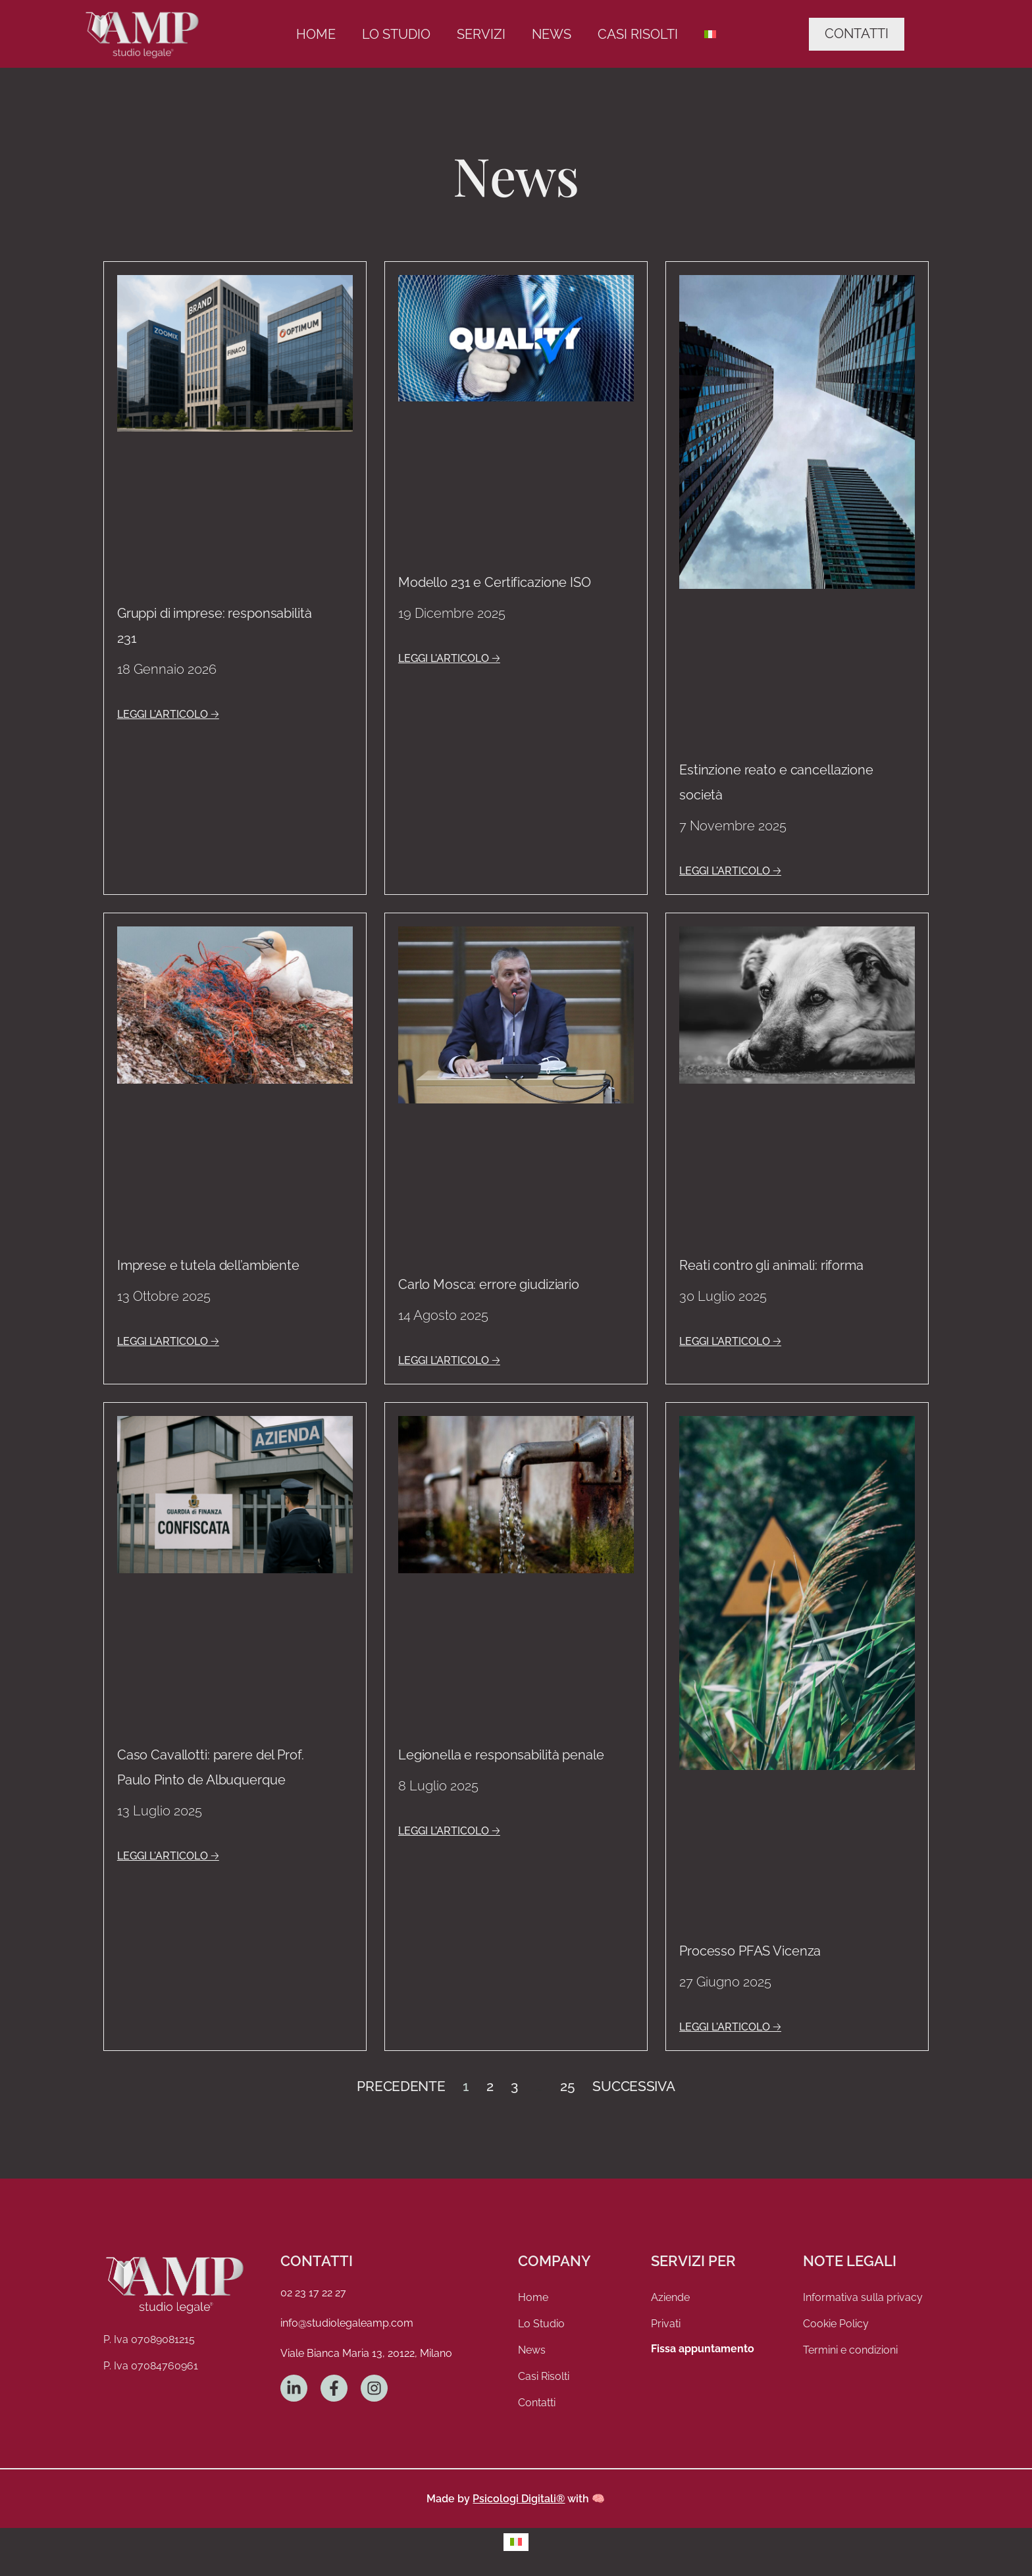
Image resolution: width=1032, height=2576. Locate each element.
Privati (666, 2323)
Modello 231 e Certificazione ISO (494, 582)
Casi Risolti (638, 34)
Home (316, 34)
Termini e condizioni (850, 2350)
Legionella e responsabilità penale (501, 1755)
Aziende (670, 2297)
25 (567, 2086)
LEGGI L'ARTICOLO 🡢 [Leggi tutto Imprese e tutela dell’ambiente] (168, 1341)
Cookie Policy (836, 2323)
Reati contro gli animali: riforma (771, 1265)
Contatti (536, 2402)
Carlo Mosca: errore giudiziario (488, 1284)
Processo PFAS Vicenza (750, 1951)
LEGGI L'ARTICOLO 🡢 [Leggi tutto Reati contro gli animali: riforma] (730, 1341)
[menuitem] (710, 34)
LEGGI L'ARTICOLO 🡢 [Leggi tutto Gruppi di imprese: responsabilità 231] (168, 714)
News (551, 34)
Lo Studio (396, 34)
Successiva (633, 2086)
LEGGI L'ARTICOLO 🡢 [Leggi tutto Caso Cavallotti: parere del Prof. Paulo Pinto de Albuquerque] (168, 1856)
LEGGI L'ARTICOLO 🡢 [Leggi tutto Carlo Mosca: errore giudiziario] (449, 1360)
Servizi (481, 34)
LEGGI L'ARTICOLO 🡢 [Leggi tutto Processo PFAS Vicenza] (730, 2027)
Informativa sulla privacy (863, 2297)
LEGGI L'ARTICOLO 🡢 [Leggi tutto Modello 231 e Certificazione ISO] (449, 658)
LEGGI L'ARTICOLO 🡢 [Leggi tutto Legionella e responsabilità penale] (449, 1831)
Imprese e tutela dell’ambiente (208, 1265)
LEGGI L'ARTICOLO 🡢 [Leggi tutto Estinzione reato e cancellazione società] (730, 871)
